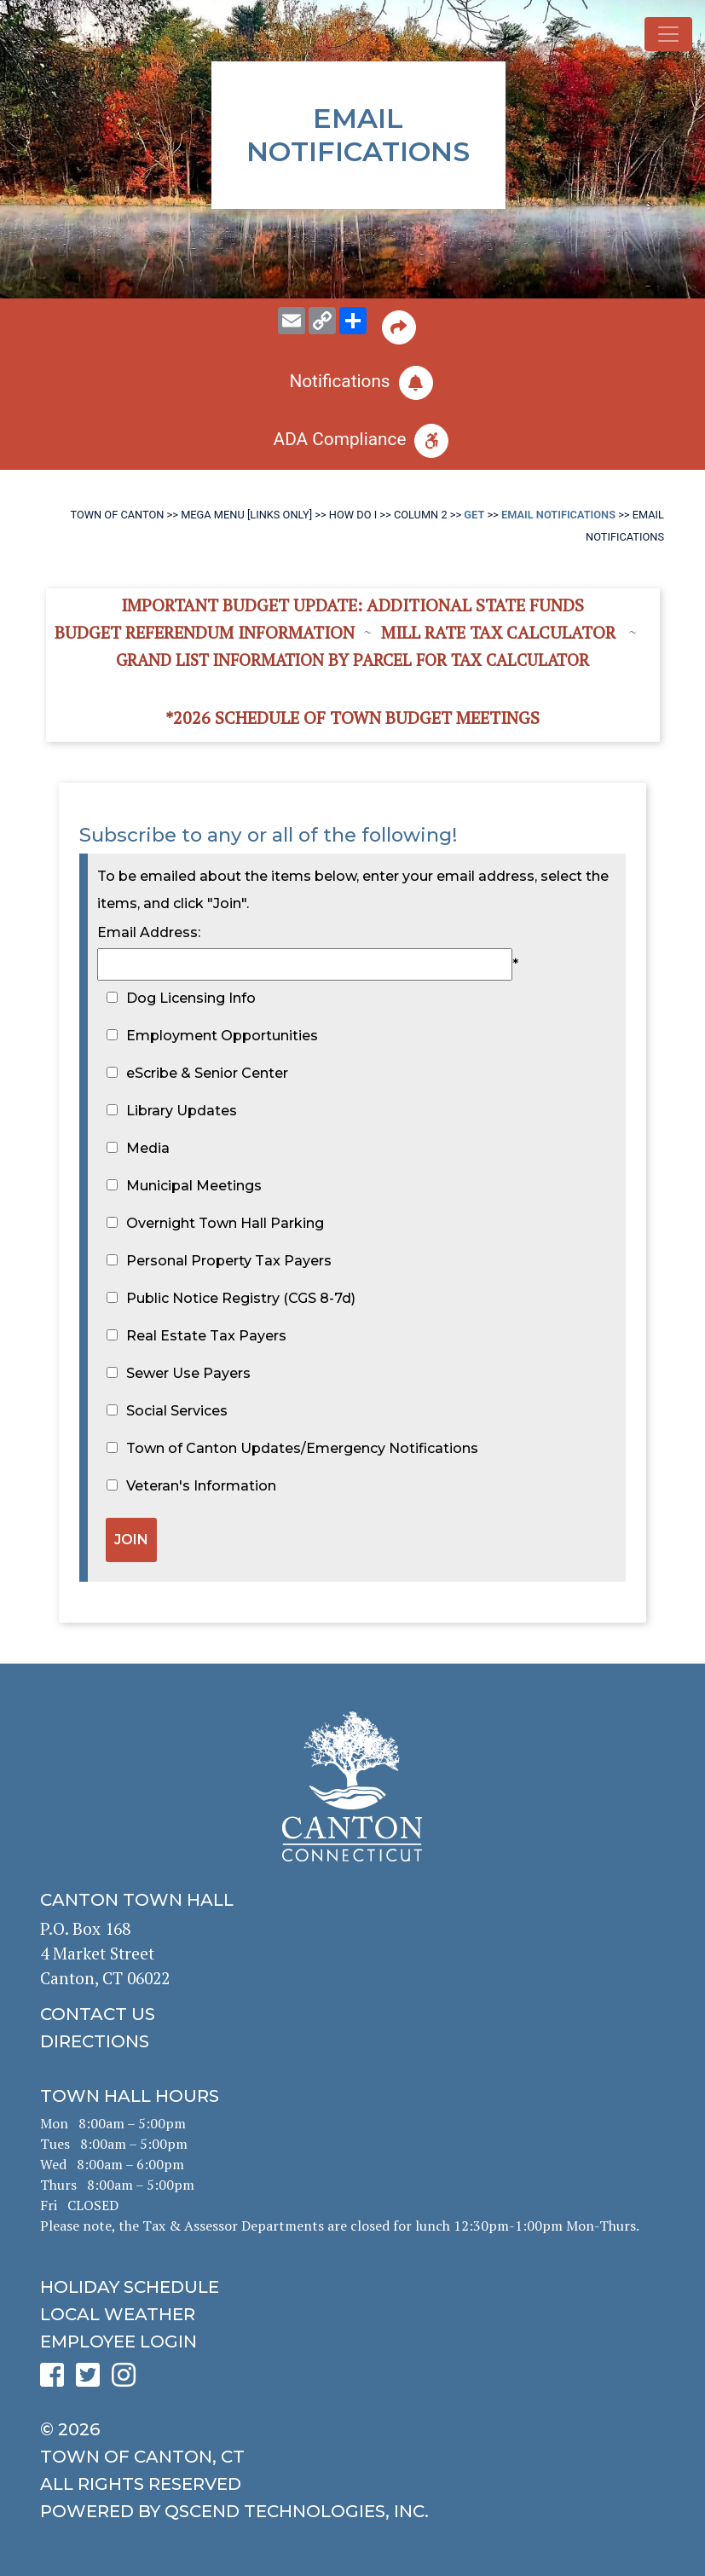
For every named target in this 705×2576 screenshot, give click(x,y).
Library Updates (181, 1111)
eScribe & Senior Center (207, 1073)
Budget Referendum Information (205, 632)
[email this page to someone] (291, 320)
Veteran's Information (201, 1486)
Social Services (177, 1411)
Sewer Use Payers (188, 1373)
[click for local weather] (352, 2314)
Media (148, 1148)
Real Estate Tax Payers (206, 1336)
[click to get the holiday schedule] (352, 2287)
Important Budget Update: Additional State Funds (352, 605)
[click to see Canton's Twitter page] (92, 2380)
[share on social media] (353, 320)
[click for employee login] (352, 2341)
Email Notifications (558, 514)
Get (474, 514)
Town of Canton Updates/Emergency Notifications (302, 1448)
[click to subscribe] (352, 383)
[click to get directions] (352, 2041)
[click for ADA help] (352, 441)
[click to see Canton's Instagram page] (128, 2380)
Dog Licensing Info (191, 998)
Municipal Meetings (194, 1186)
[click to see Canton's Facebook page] (56, 2380)
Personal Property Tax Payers (229, 1261)
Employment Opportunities (222, 1036)
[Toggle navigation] (668, 34)
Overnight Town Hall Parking (225, 1223)
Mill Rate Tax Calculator (498, 632)
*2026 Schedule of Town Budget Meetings (352, 717)
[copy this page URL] (322, 320)
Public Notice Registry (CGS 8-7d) (240, 1298)
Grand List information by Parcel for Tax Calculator (352, 659)
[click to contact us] (352, 2014)
